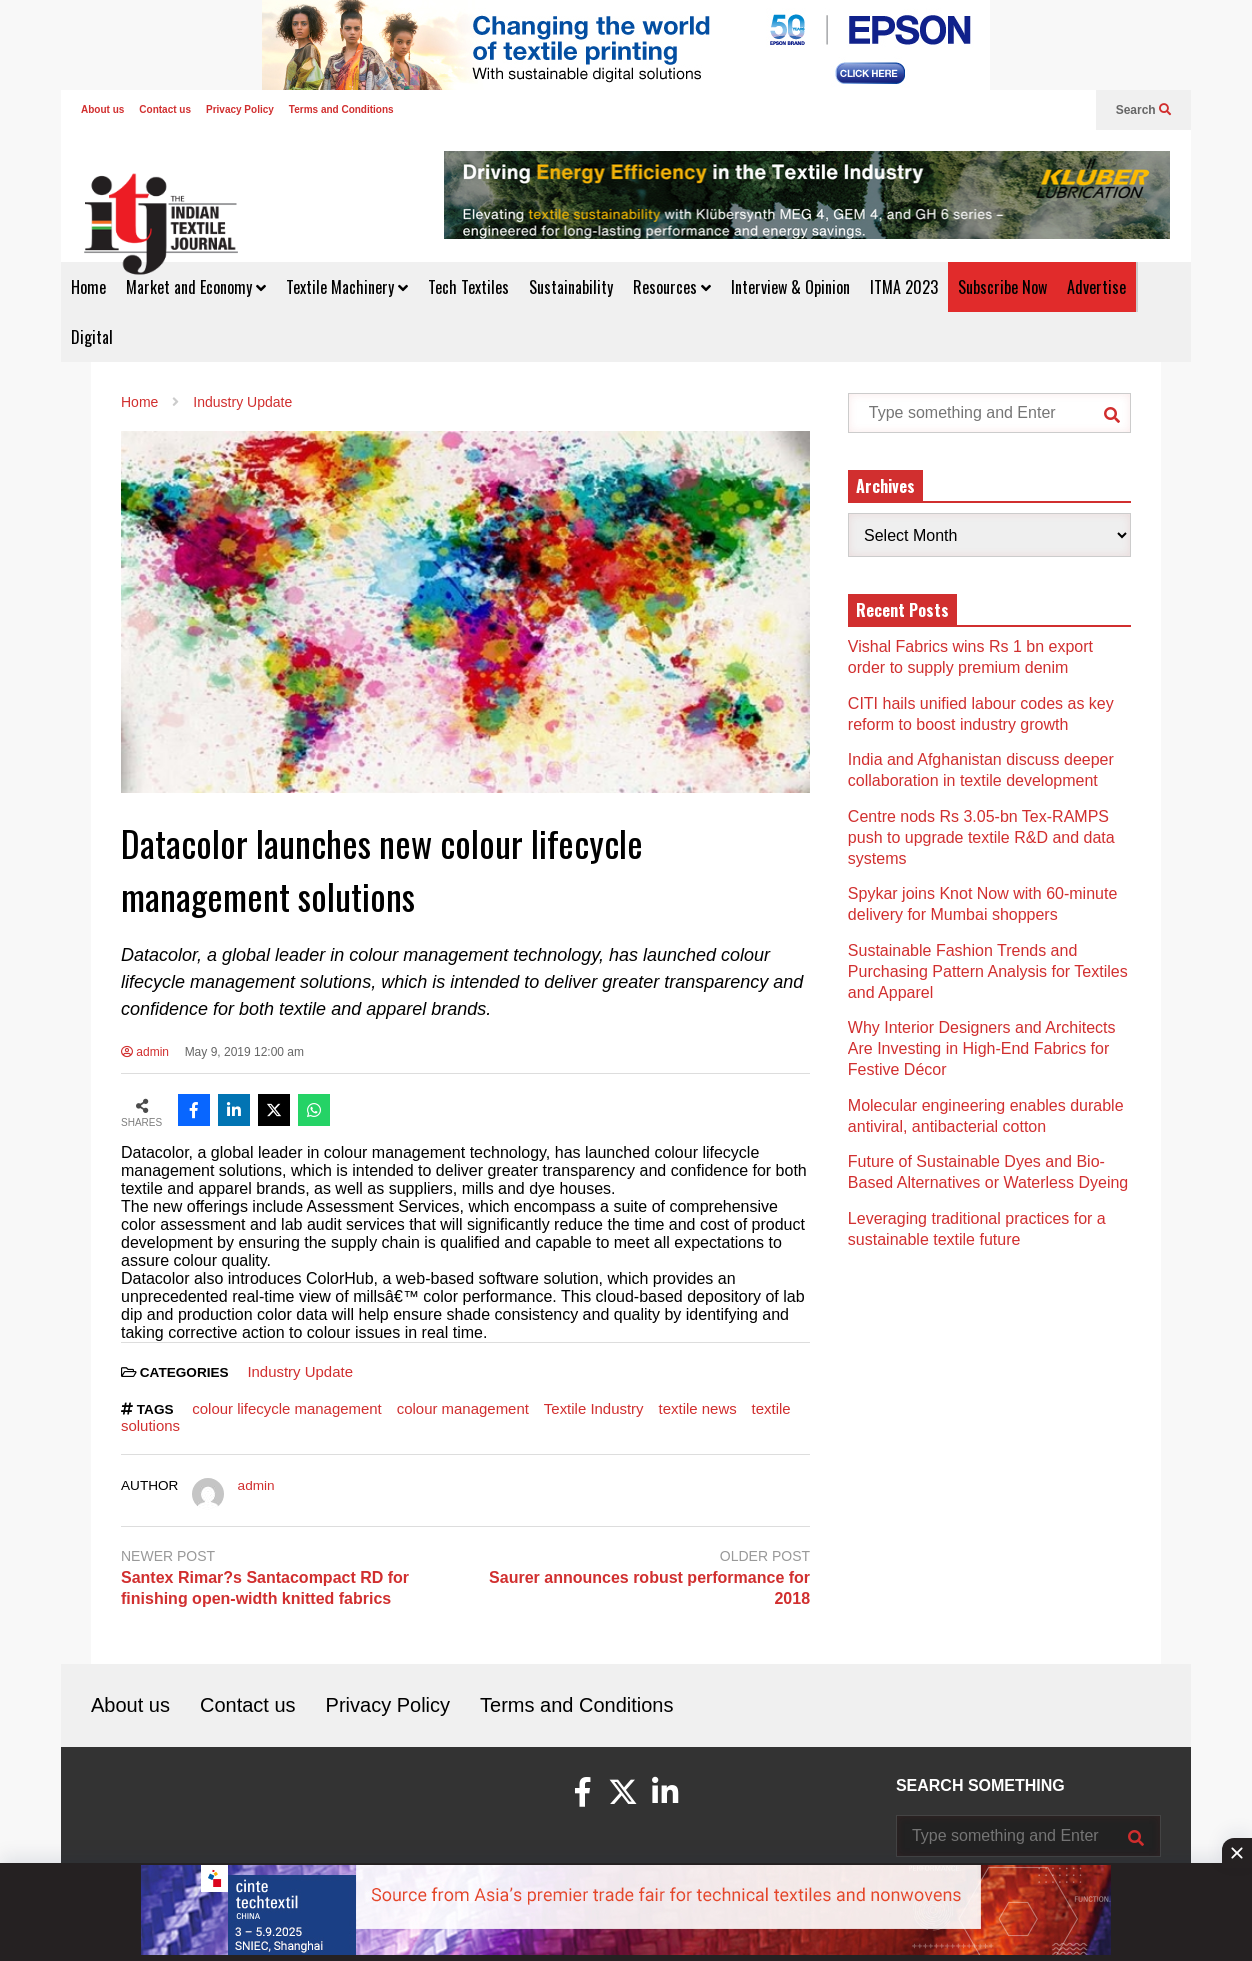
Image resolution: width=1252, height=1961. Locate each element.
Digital (92, 337)
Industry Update (300, 1371)
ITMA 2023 (904, 287)
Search (1143, 110)
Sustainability (571, 287)
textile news (698, 1408)
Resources (672, 287)
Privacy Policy (240, 109)
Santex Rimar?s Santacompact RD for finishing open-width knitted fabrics (265, 1588)
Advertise (1096, 287)
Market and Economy (196, 287)
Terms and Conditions (341, 109)
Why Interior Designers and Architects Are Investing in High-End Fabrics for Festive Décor (982, 1048)
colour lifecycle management (287, 1408)
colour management (463, 1408)
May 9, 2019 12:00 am (244, 1052)
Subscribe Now (1002, 287)
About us (102, 109)
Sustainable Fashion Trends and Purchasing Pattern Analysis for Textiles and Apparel (988, 971)
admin (145, 1052)
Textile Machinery (347, 287)
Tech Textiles (468, 287)
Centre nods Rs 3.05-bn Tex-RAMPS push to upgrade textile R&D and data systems (981, 837)
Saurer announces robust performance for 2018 (649, 1588)
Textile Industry (594, 1408)
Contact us (165, 109)
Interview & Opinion (790, 287)
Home (88, 287)
